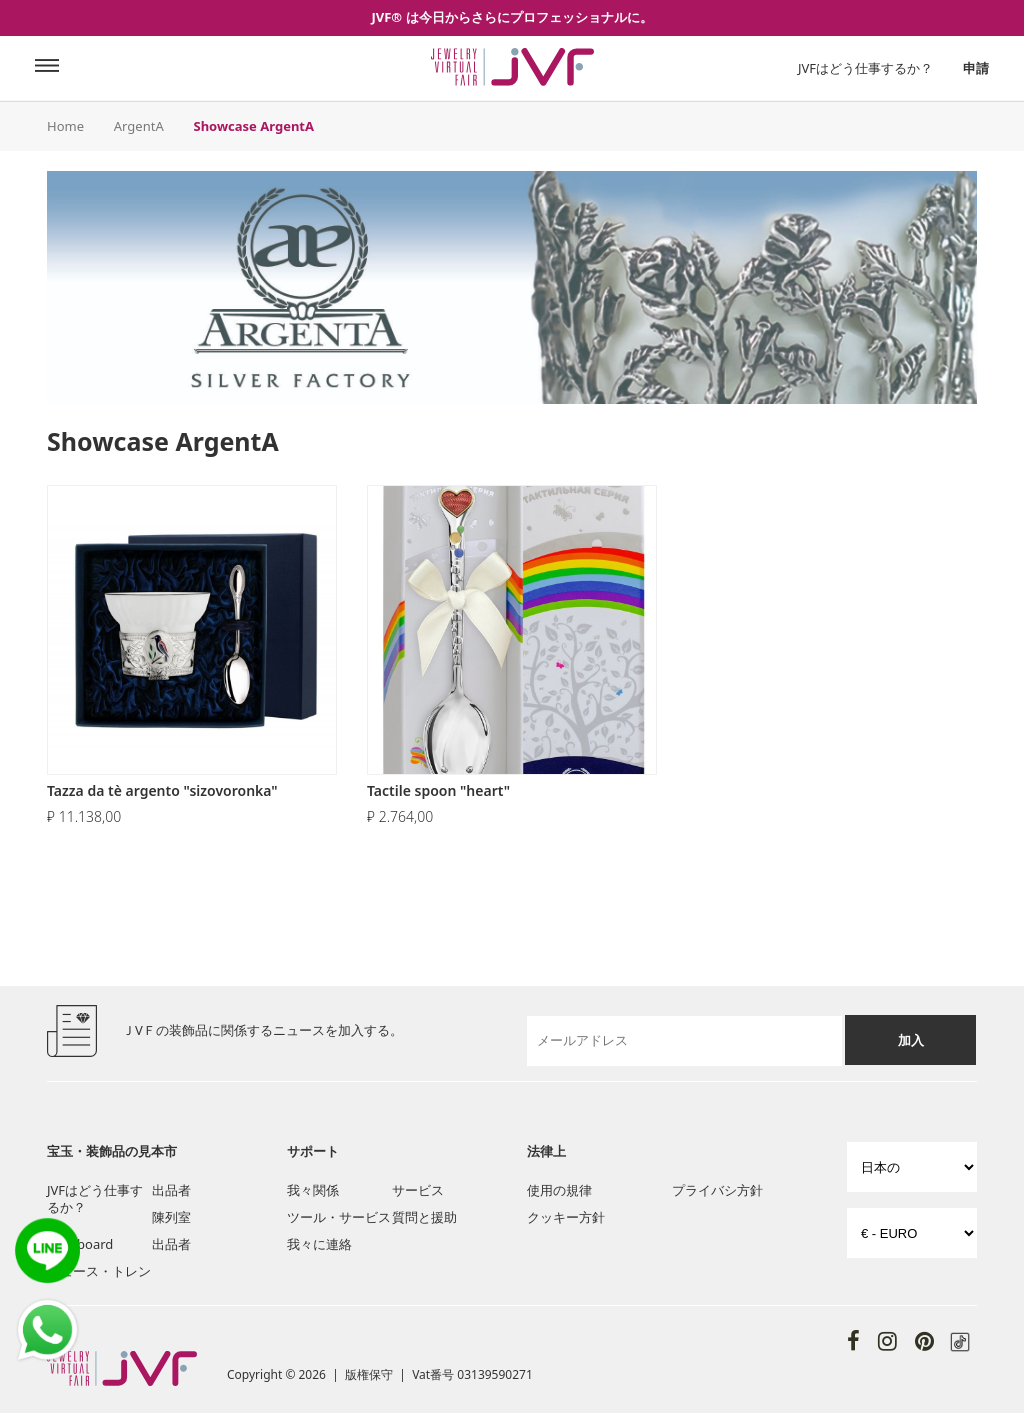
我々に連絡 (319, 1244)
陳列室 (171, 1217)
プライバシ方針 (717, 1190)
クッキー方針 (566, 1217)
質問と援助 (424, 1217)
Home (65, 126)
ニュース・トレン (99, 1271)
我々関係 (313, 1190)
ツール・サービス (339, 1217)
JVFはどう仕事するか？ (865, 68)
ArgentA (139, 126)
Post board (80, 1244)
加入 (911, 1040)
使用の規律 (559, 1190)
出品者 (171, 1190)
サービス (418, 1190)
